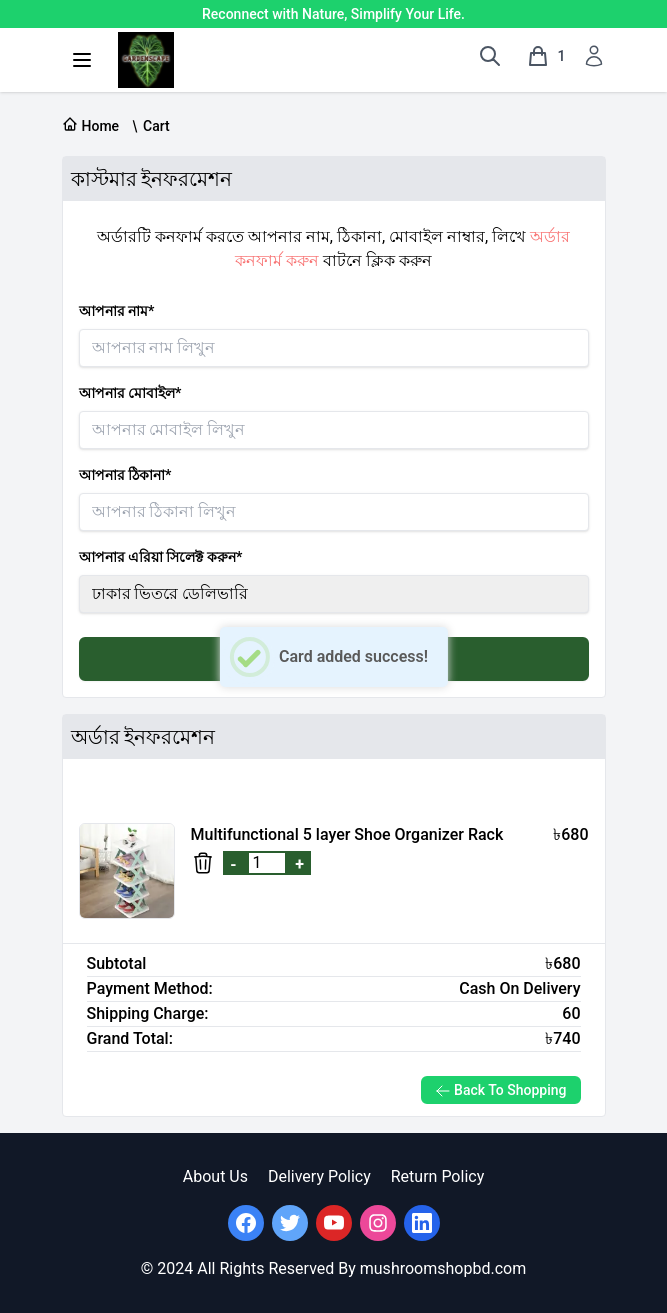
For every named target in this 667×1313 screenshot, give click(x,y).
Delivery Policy (319, 1176)
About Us (215, 1176)
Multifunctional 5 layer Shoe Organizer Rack (347, 834)
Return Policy (437, 1176)
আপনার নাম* (117, 311)
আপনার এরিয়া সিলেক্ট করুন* (161, 557)
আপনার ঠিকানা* (125, 475)
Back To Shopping (501, 1090)
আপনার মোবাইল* (130, 393)
